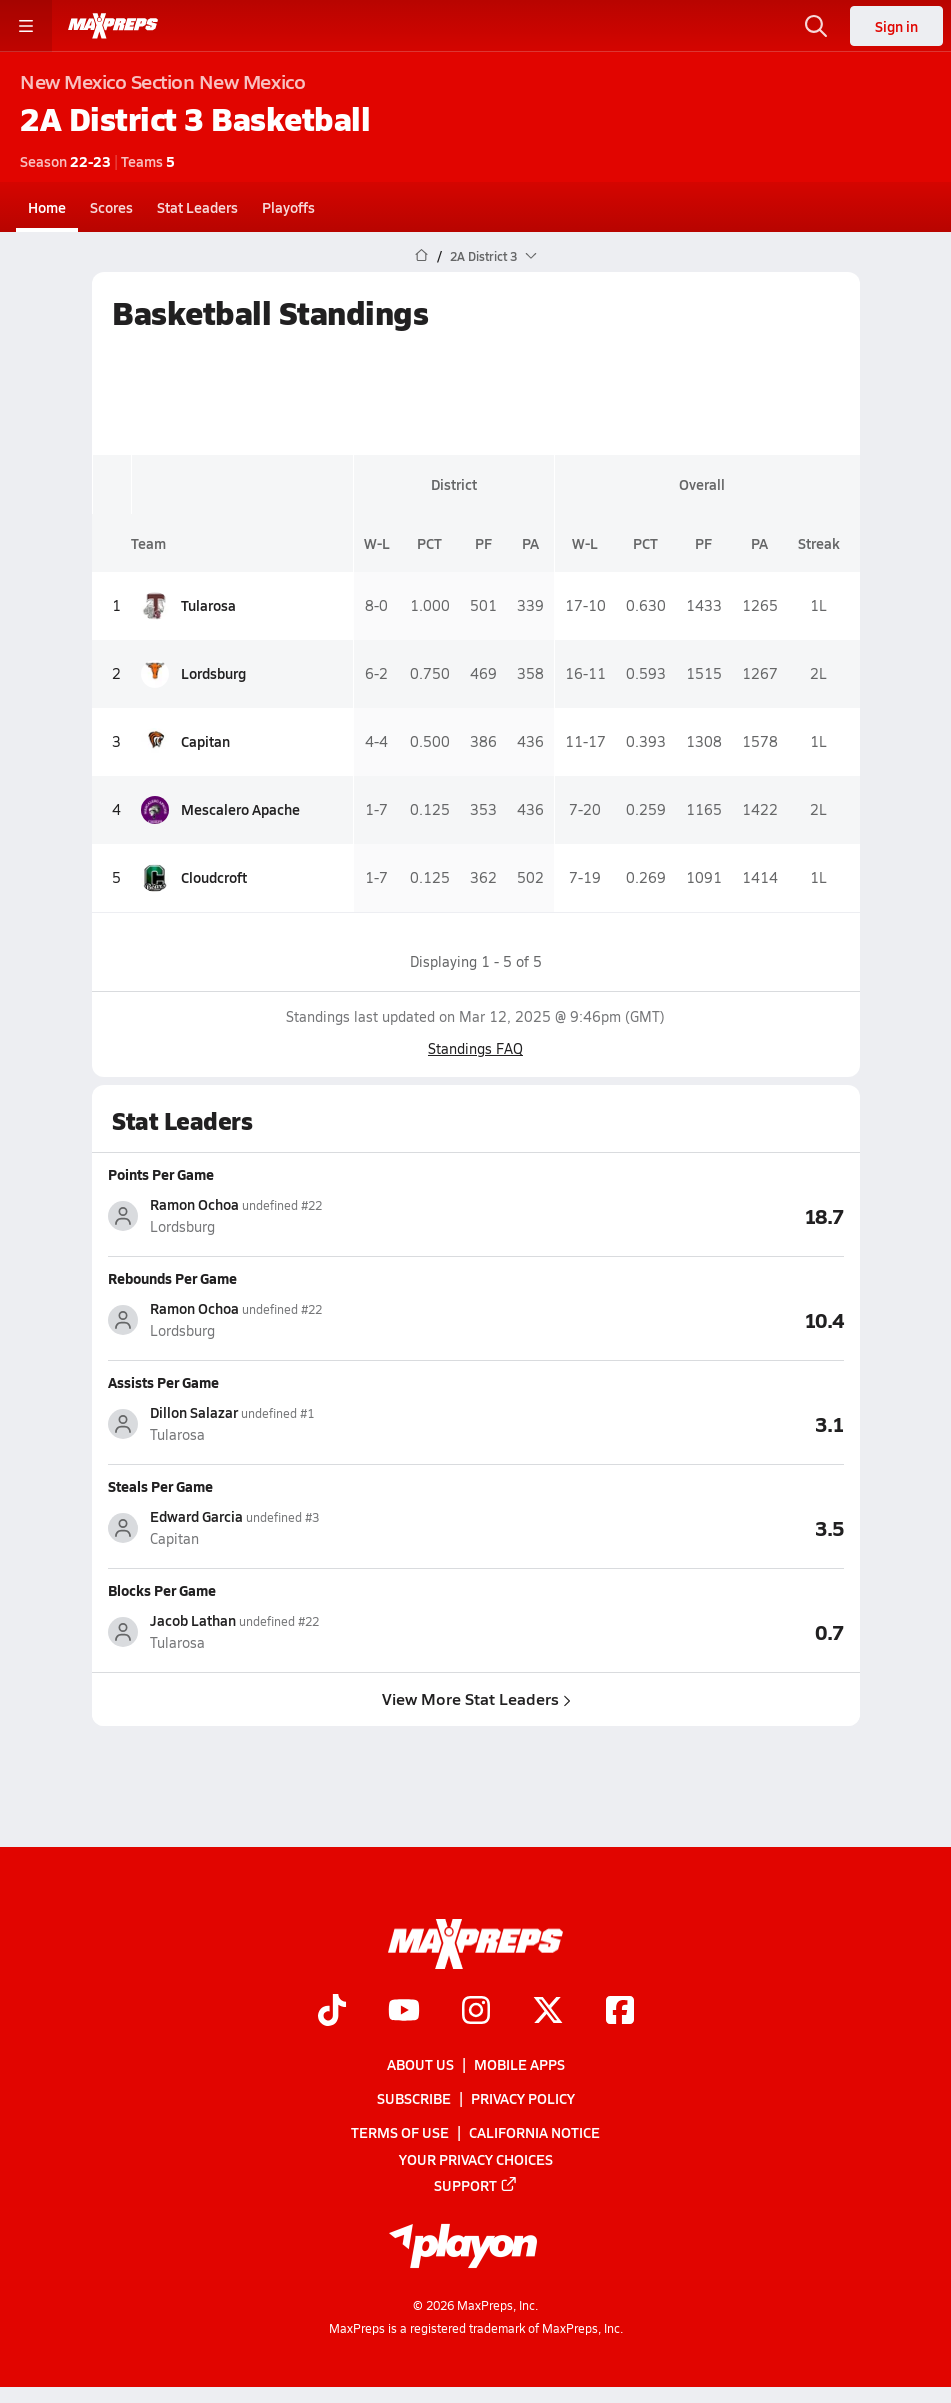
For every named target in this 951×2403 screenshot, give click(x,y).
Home (47, 207)
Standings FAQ (475, 1048)
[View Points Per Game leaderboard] (660, 1215)
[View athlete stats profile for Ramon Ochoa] (292, 1215)
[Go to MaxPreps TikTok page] (332, 2012)
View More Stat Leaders (475, 1698)
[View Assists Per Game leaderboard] (660, 1423)
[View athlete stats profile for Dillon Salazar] (292, 1423)
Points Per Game (161, 1174)
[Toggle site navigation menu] (26, 26)
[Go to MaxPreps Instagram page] (476, 2012)
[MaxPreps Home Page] (421, 256)
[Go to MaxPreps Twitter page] (548, 2012)
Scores (111, 207)
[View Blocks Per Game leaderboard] (660, 1631)
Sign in (896, 26)
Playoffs (288, 207)
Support (476, 2185)
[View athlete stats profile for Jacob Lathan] (292, 1631)
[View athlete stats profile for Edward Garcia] (292, 1527)
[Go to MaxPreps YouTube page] (404, 2012)
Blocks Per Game (162, 1590)
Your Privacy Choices (476, 2159)
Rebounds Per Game (172, 1278)
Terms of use (400, 2133)
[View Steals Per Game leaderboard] (660, 1527)
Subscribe (414, 2099)
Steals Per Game (160, 1486)
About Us (420, 2064)
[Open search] (816, 26)
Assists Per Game (163, 1382)
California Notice (534, 2133)
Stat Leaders (197, 207)
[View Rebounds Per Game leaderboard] (660, 1319)
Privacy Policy (523, 2099)
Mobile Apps (519, 2064)
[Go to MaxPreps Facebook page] (620, 2012)
